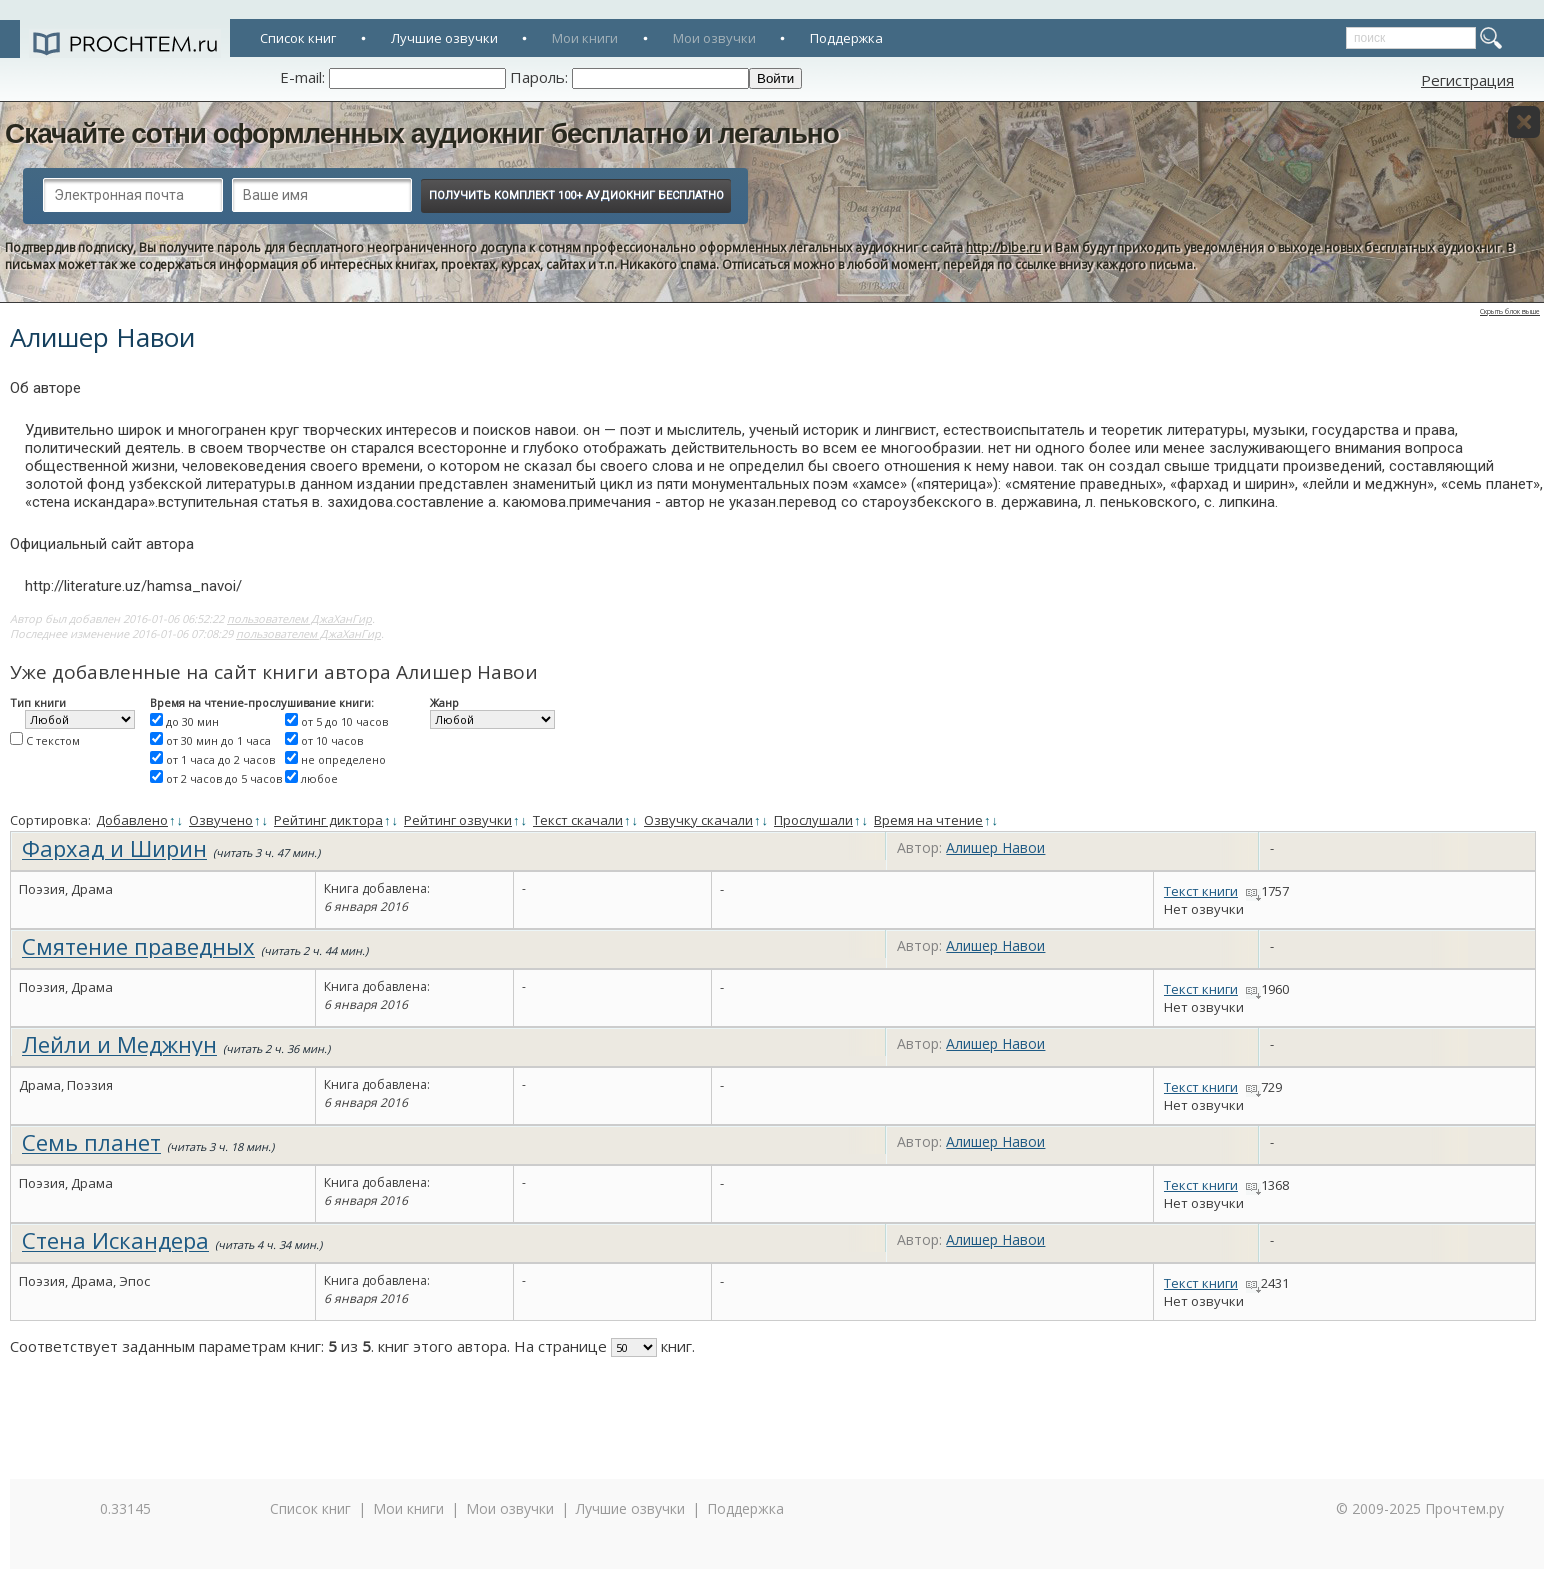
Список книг (298, 38)
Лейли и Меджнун (119, 1044)
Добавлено (132, 820)
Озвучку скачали (698, 820)
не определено (343, 759)
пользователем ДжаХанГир (299, 618)
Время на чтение (928, 820)
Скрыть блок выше (1510, 311)
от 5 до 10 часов (344, 721)
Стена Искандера (115, 1240)
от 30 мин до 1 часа (218, 740)
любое (319, 778)
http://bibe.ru (1003, 247)
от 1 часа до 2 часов (220, 759)
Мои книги (585, 38)
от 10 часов (332, 740)
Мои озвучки (714, 38)
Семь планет (91, 1142)
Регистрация (1467, 80)
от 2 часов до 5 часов (224, 778)
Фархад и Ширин (114, 848)
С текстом (53, 740)
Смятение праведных (138, 946)
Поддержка (846, 38)
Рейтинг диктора (328, 820)
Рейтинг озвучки (458, 820)
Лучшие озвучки (444, 38)
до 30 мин (192, 721)
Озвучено (221, 820)
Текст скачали (578, 820)
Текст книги (1201, 891)
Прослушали (813, 820)
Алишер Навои (995, 847)
